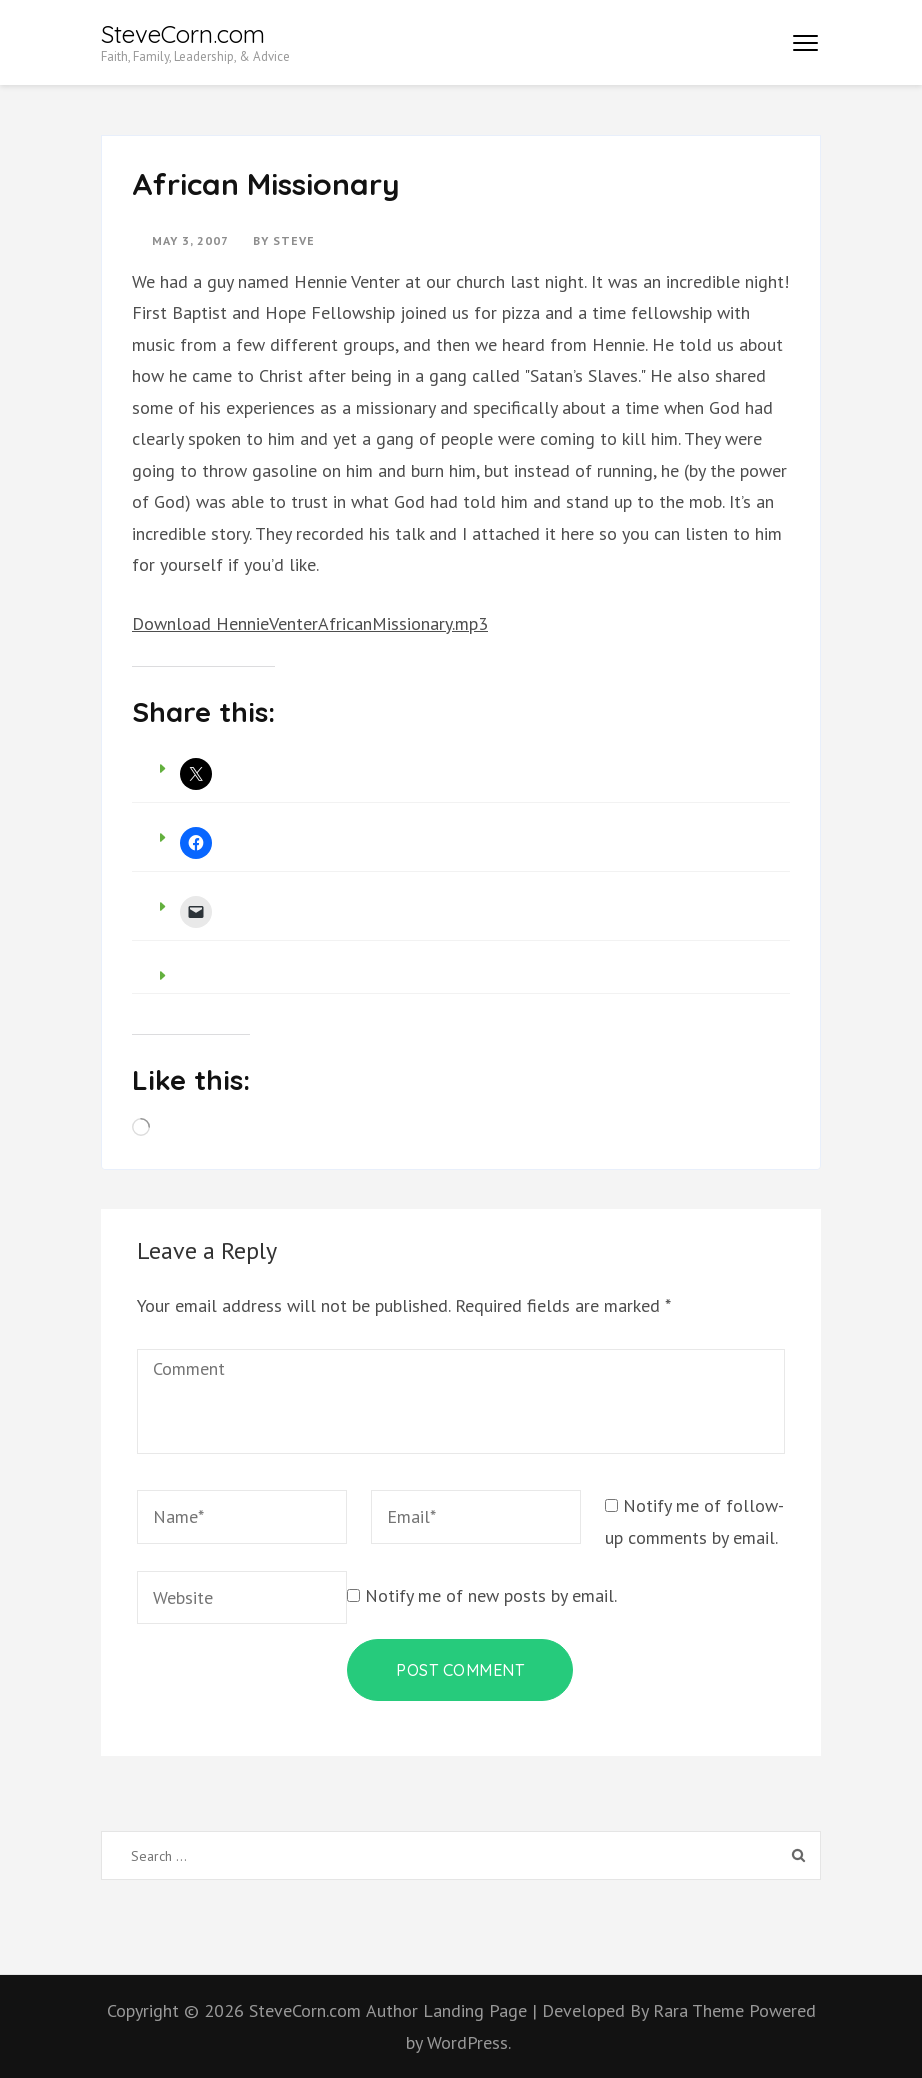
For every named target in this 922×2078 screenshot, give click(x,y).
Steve (294, 240)
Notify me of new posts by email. (491, 1595)
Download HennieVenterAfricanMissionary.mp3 (310, 623)
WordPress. (469, 2042)
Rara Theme (701, 2010)
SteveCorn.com (183, 34)
